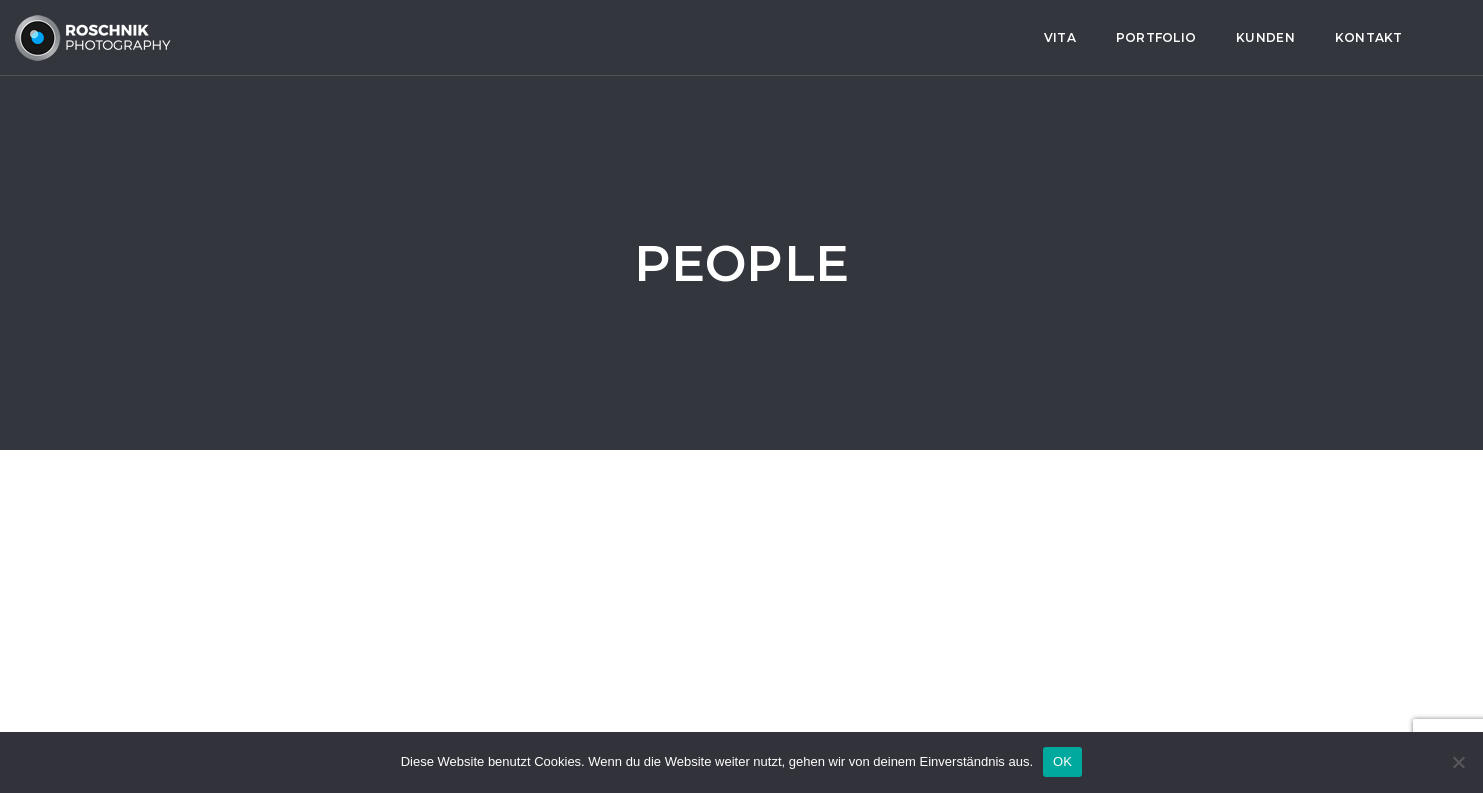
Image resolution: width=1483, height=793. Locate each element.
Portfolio (499, 37)
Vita (403, 37)
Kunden (608, 37)
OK (1062, 761)
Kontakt (711, 37)
